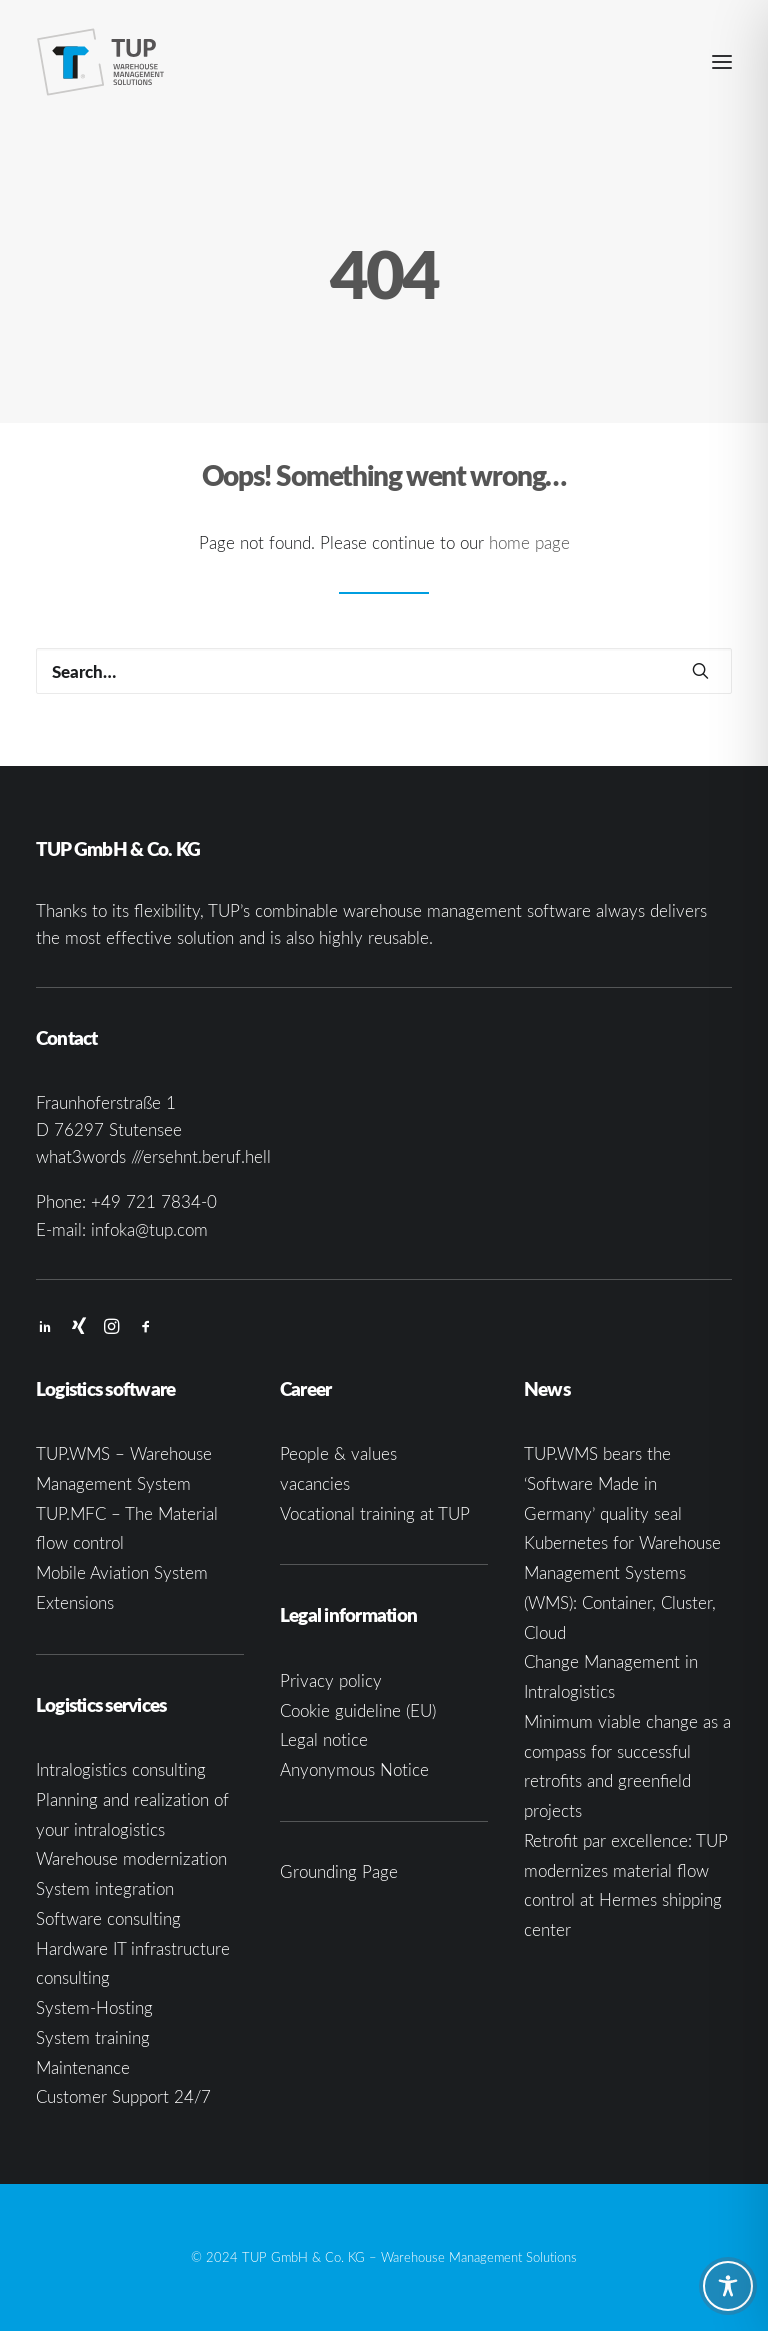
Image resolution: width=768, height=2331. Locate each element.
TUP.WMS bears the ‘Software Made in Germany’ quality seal (603, 1483)
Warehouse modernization (131, 1858)
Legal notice (324, 1739)
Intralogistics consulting (121, 1769)
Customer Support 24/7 (123, 2096)
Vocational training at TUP (375, 1513)
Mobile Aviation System (122, 1572)
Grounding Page (339, 1871)
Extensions (75, 1602)
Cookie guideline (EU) (358, 1710)
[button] (722, 62)
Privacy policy (331, 1680)
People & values (338, 1453)
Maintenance (83, 2067)
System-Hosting (94, 2007)
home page (529, 542)
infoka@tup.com (149, 1229)
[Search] (384, 671)
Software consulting (108, 1918)
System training (93, 2037)
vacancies (315, 1483)
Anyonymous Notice (354, 1769)
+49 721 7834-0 (154, 1201)
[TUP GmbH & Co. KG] (101, 62)
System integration (105, 1888)
